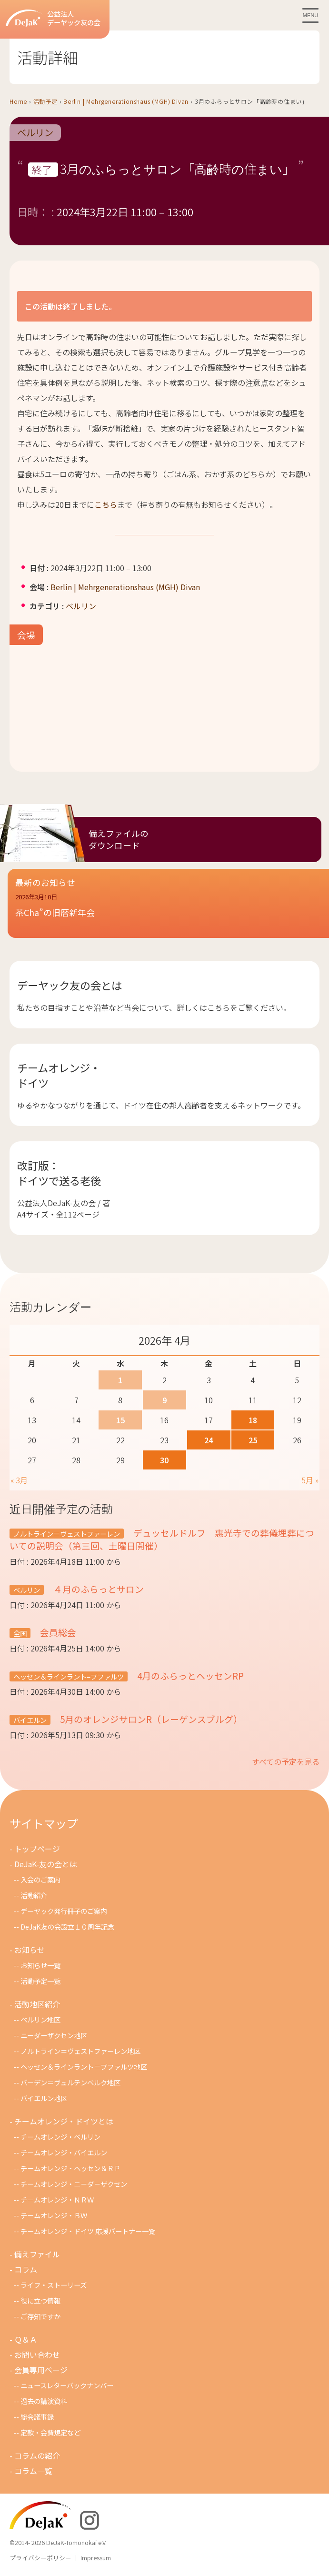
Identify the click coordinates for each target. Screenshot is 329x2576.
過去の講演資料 (43, 2401)
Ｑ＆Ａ (25, 2339)
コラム (25, 2269)
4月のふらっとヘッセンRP (189, 1675)
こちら (105, 504)
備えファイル (37, 2254)
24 (208, 1440)
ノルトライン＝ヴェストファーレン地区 (80, 2051)
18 (253, 1420)
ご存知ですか (40, 2316)
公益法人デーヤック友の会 (53, 18)
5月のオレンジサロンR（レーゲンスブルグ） (150, 1718)
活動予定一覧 (40, 1981)
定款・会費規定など (50, 2432)
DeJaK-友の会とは (45, 1864)
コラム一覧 (33, 2470)
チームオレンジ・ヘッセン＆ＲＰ (70, 2168)
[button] (168, 911)
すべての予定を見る (285, 1761)
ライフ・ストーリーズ (53, 2285)
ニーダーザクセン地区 (53, 2035)
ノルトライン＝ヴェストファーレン (66, 1534)
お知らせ (29, 1949)
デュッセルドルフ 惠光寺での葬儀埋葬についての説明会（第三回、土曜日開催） (162, 1539)
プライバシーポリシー (40, 2557)
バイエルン (30, 1720)
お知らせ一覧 (40, 1965)
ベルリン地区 (40, 2019)
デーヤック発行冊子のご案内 (63, 1911)
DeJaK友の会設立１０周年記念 (67, 1927)
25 (253, 1440)
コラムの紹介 (37, 2455)
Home (18, 101)
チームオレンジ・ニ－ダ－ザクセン (73, 2184)
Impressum (95, 2557)
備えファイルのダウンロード (119, 839)
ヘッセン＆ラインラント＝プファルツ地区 (83, 2067)
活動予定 (45, 101)
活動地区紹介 (37, 2004)
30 (164, 1460)
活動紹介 (33, 1895)
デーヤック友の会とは (69, 985)
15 (120, 1420)
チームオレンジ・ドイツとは (63, 2121)
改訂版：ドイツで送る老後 (59, 1172)
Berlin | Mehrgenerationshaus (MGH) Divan (126, 101)
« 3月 (19, 1480)
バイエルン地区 (43, 2098)
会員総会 (57, 1632)
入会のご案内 (40, 1879)
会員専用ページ (41, 2369)
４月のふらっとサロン (97, 1588)
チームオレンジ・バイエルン (63, 2152)
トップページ (37, 1848)
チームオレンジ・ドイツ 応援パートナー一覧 (87, 2231)
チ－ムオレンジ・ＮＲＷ (57, 2199)
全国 (20, 1633)
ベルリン (35, 133)
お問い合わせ (37, 2354)
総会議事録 (37, 2417)
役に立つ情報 (40, 2300)
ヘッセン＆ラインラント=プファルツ (68, 1676)
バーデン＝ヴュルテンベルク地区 (70, 2082)
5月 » (310, 1480)
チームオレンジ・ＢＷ (53, 2215)
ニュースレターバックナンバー (66, 2385)
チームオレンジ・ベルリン (60, 2137)
